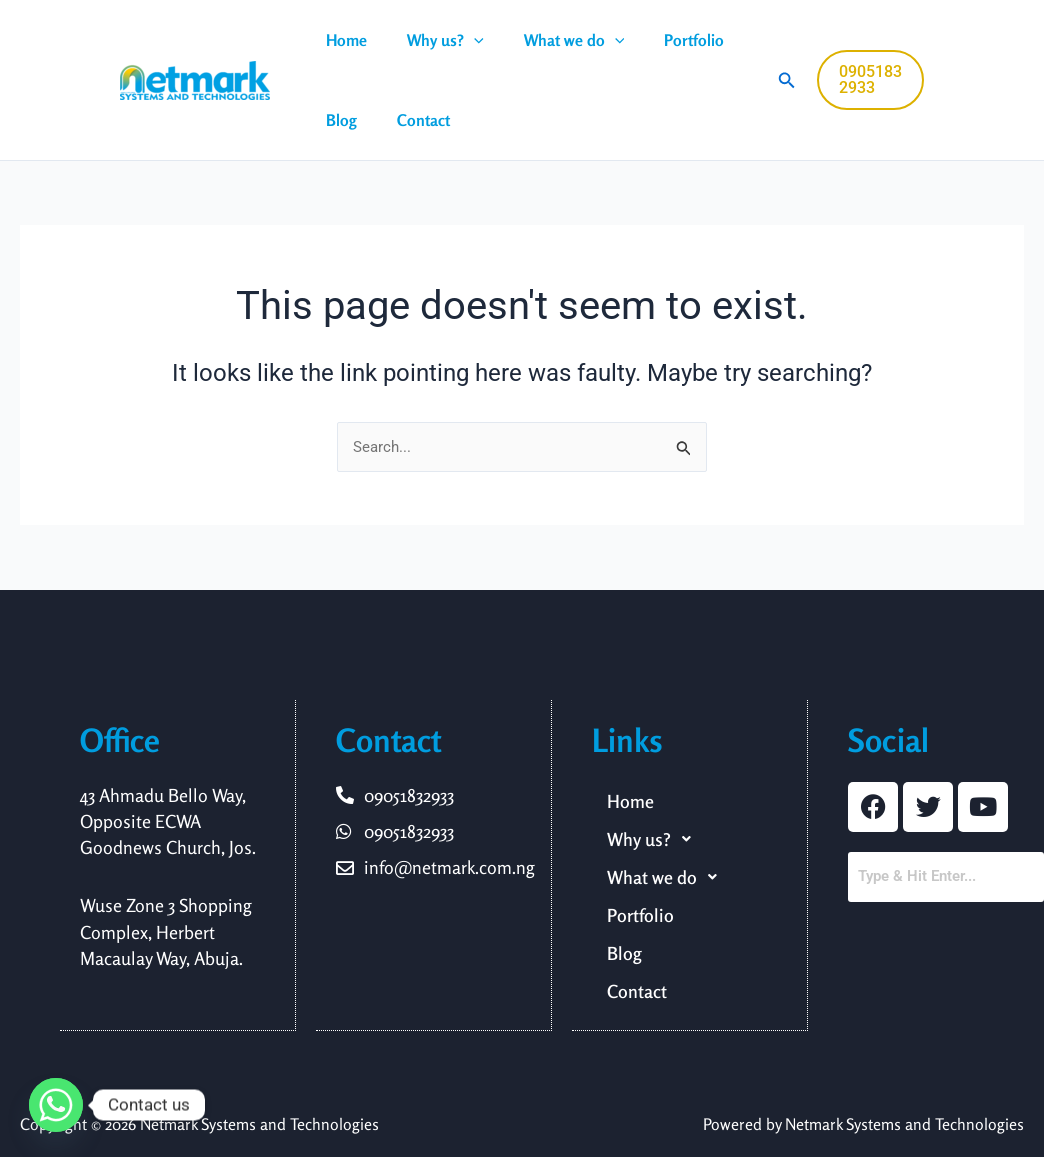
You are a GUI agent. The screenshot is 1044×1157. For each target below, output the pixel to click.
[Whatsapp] (56, 1105)
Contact (411, 120)
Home (342, 40)
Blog (337, 120)
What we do (554, 40)
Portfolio (666, 40)
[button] (462, 40)
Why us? (433, 40)
